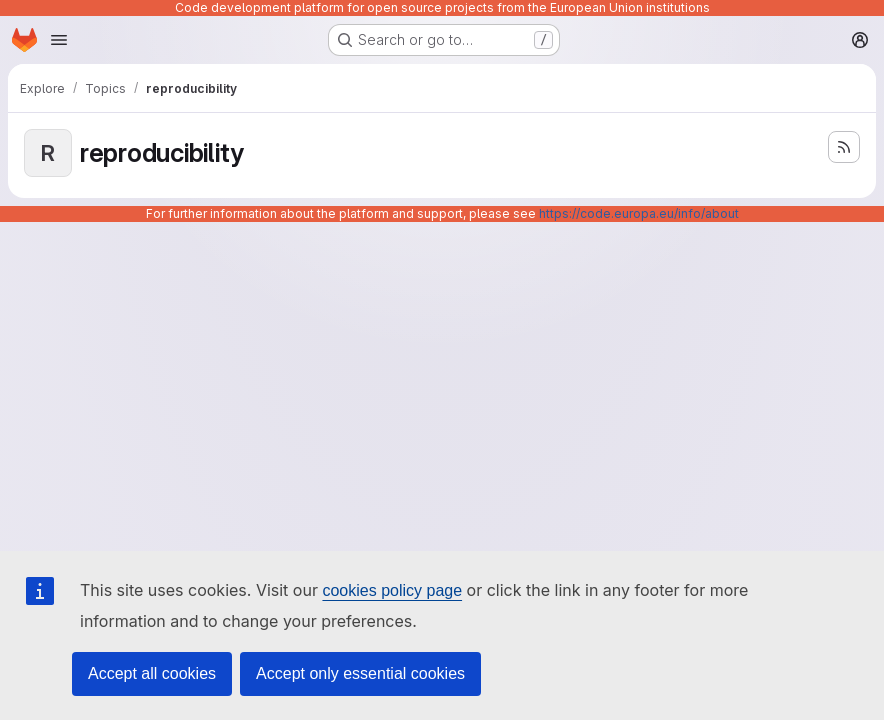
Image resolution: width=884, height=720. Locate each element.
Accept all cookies (152, 673)
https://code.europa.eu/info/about (639, 213)
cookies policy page (392, 590)
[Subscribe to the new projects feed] (844, 147)
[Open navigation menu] (59, 40)
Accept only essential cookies (360, 673)
